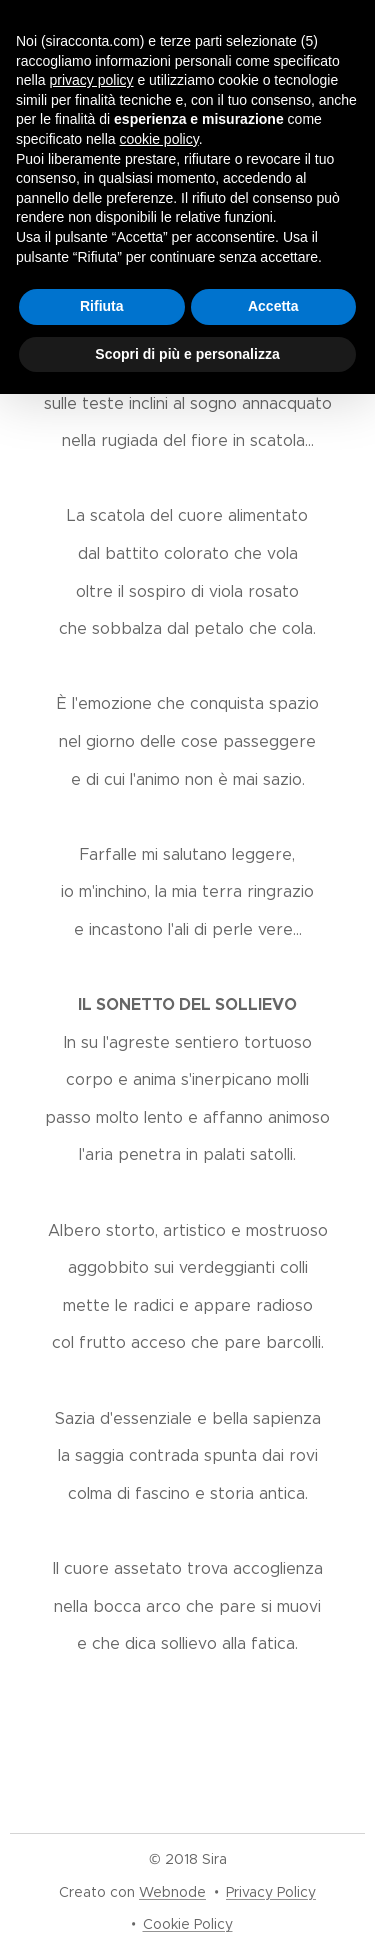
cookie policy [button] (159, 139)
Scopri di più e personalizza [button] (187, 354)
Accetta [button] (273, 306)
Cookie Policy (188, 1924)
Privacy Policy (271, 1892)
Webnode (172, 1892)
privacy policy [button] (91, 80)
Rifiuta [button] (102, 306)
